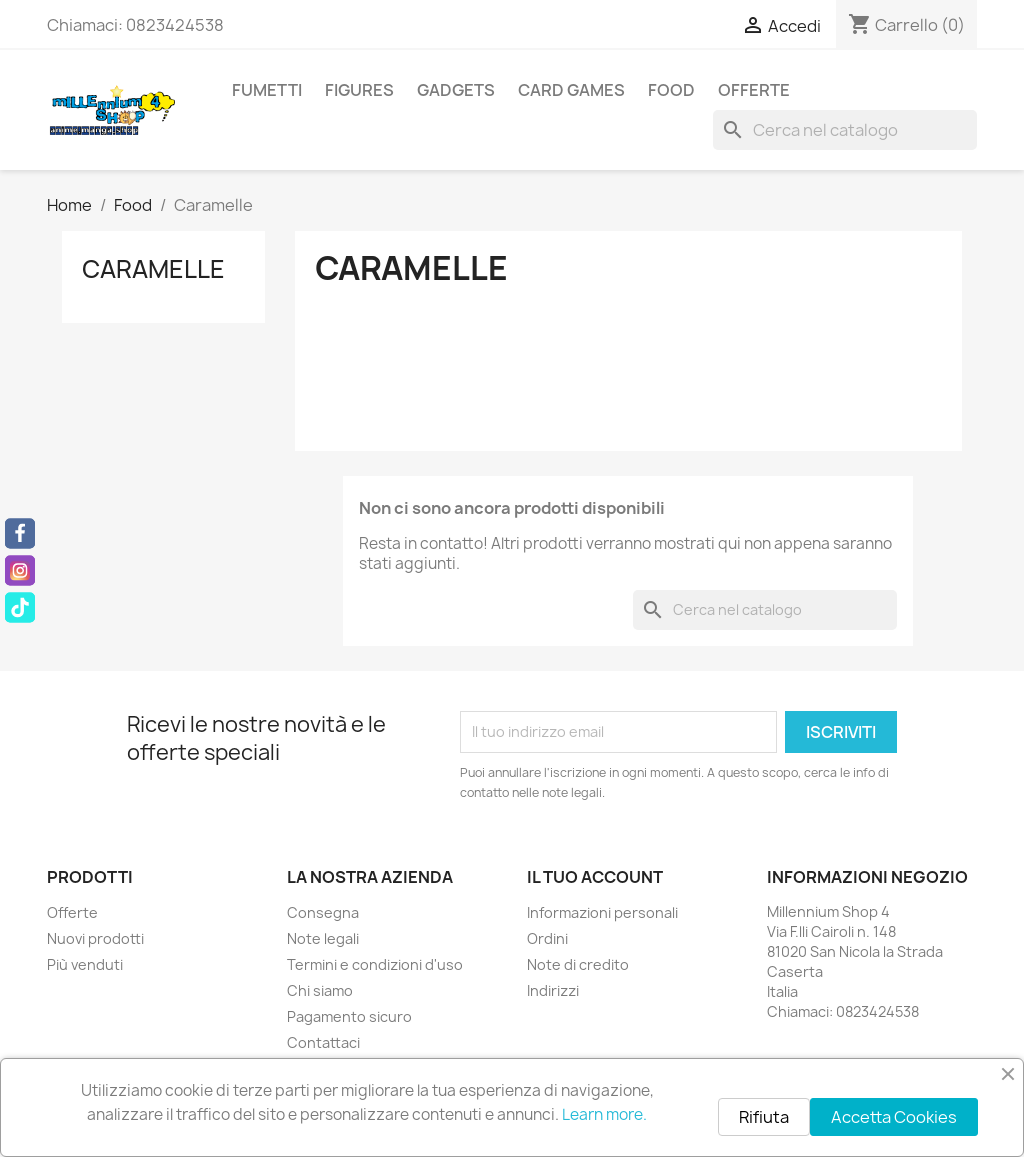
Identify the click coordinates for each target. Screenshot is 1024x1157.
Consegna (323, 912)
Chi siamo (320, 990)
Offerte (754, 90)
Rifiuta (764, 1117)
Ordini (547, 938)
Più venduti (85, 964)
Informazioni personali (602, 912)
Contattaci (323, 1042)
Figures (359, 90)
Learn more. (604, 1114)
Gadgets (456, 90)
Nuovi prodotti (95, 938)
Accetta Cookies (894, 1117)
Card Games (571, 90)
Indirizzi (553, 990)
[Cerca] (845, 130)
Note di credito (578, 964)
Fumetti (267, 90)
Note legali (323, 938)
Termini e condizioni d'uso (375, 964)
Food (671, 90)
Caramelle (153, 269)
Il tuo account (595, 877)
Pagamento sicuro (349, 1016)
